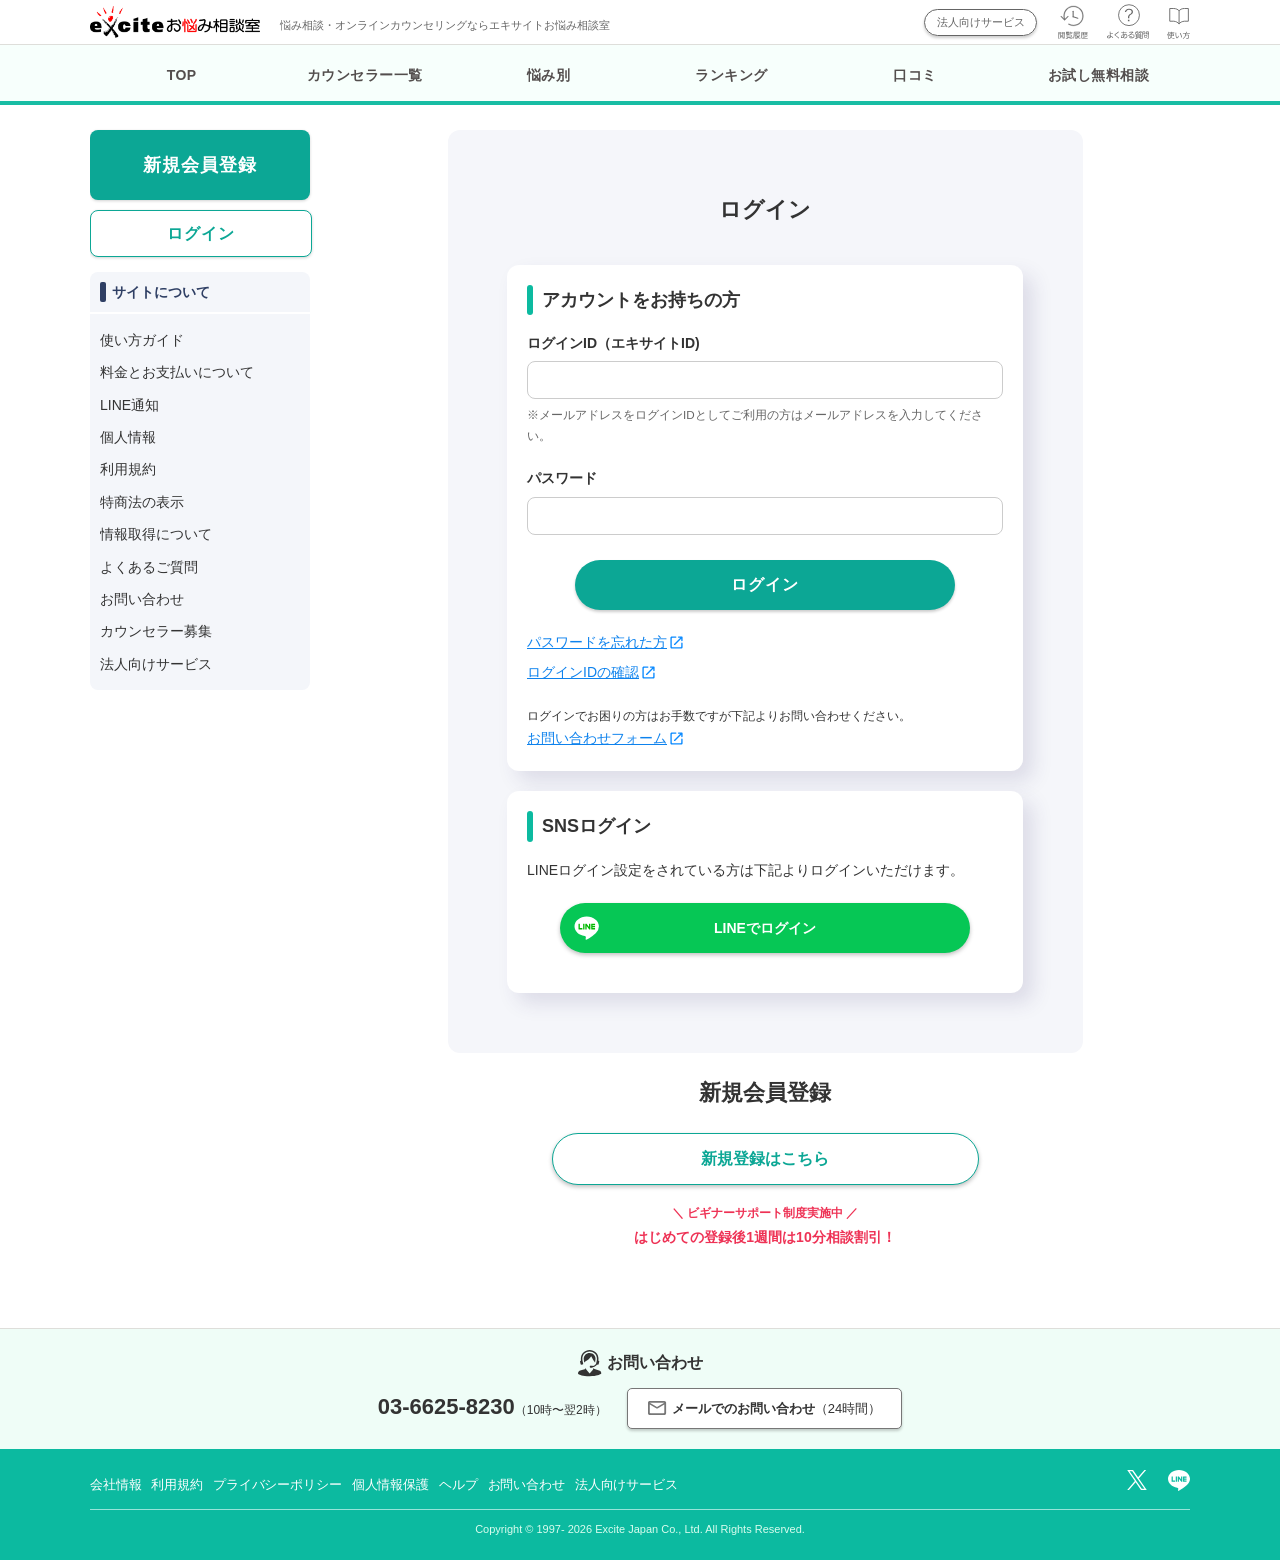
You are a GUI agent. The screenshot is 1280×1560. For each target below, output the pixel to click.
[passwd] (765, 516)
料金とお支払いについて (177, 372)
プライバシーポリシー (277, 1484)
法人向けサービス (981, 22)
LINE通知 (129, 405)
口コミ (915, 75)
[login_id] (765, 380)
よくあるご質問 (149, 567)
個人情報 (128, 437)
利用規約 (128, 469)
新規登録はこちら (765, 1158)
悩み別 (549, 75)
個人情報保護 (390, 1484)
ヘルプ (458, 1484)
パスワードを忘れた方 (605, 642)
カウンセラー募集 (156, 631)
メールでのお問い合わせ (764, 1408)
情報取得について (156, 534)
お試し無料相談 (1099, 75)
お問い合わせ (142, 599)
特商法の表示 (142, 502)
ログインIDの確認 (591, 672)
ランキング (731, 75)
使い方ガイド (142, 340)
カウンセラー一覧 (365, 75)
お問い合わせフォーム (605, 738)
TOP (182, 75)
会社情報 (115, 1484)
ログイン (201, 233)
